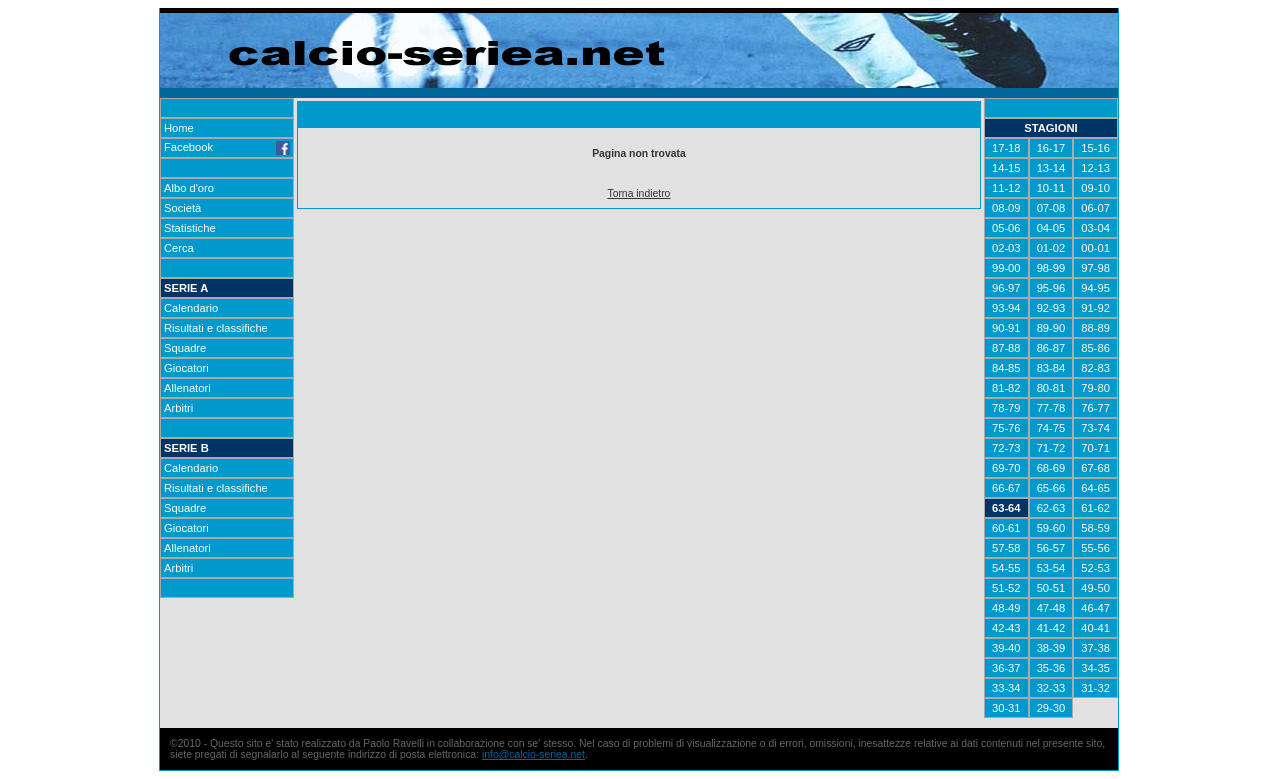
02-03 (1006, 248)
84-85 (1006, 368)
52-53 (1095, 568)
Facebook (227, 147)
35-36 (1051, 668)
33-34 (1006, 688)
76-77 (1095, 408)
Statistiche (190, 228)
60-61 (1006, 528)
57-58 (1006, 548)
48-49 (1006, 608)
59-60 (1051, 528)
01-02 (1051, 248)
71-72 (1051, 448)
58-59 (1095, 528)
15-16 (1095, 148)
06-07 (1095, 208)
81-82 (1006, 388)
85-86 (1095, 348)
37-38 (1095, 648)
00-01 (1095, 248)
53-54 (1051, 568)
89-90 (1051, 328)
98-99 (1051, 268)
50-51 (1051, 588)
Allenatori (187, 388)
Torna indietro (638, 193)
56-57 (1051, 548)
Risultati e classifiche (216, 328)
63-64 (1006, 508)
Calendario (191, 308)
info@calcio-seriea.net (533, 754)
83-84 (1051, 368)
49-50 (1095, 588)
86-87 (1051, 348)
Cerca (179, 248)
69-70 (1006, 468)
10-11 (1051, 188)
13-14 (1051, 168)
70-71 (1095, 448)
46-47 (1095, 608)
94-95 (1095, 288)
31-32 (1095, 688)
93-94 (1006, 308)
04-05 (1051, 228)
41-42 (1051, 628)
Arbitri (178, 408)
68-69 (1051, 468)
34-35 (1095, 668)
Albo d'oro (189, 188)
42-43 (1006, 628)
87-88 (1006, 348)
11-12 (1006, 188)
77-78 (1051, 408)
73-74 (1095, 428)
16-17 (1051, 148)
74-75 (1051, 428)
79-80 (1095, 388)
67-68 (1095, 468)
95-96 (1051, 288)
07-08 (1051, 208)
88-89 (1095, 328)
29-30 (1051, 708)
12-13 (1095, 168)
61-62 (1095, 508)
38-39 (1051, 648)
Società (182, 208)
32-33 (1051, 688)
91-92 (1095, 308)
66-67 (1006, 488)
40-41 (1095, 628)
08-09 (1006, 208)
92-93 (1051, 308)
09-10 (1095, 188)
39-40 (1006, 648)
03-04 (1095, 228)
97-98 (1095, 268)
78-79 (1006, 408)
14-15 (1006, 168)
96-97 (1006, 288)
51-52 (1006, 588)
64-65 (1095, 488)
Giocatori (186, 368)
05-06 (1006, 228)
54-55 (1006, 568)
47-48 (1051, 608)
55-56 (1095, 548)
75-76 (1006, 428)
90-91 (1006, 328)
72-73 (1006, 448)
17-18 (1006, 148)
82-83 (1095, 368)
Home (179, 128)
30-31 (1006, 708)
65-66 (1051, 488)
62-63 (1051, 508)
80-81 (1051, 388)
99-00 (1006, 268)
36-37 (1006, 668)
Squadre (185, 348)
